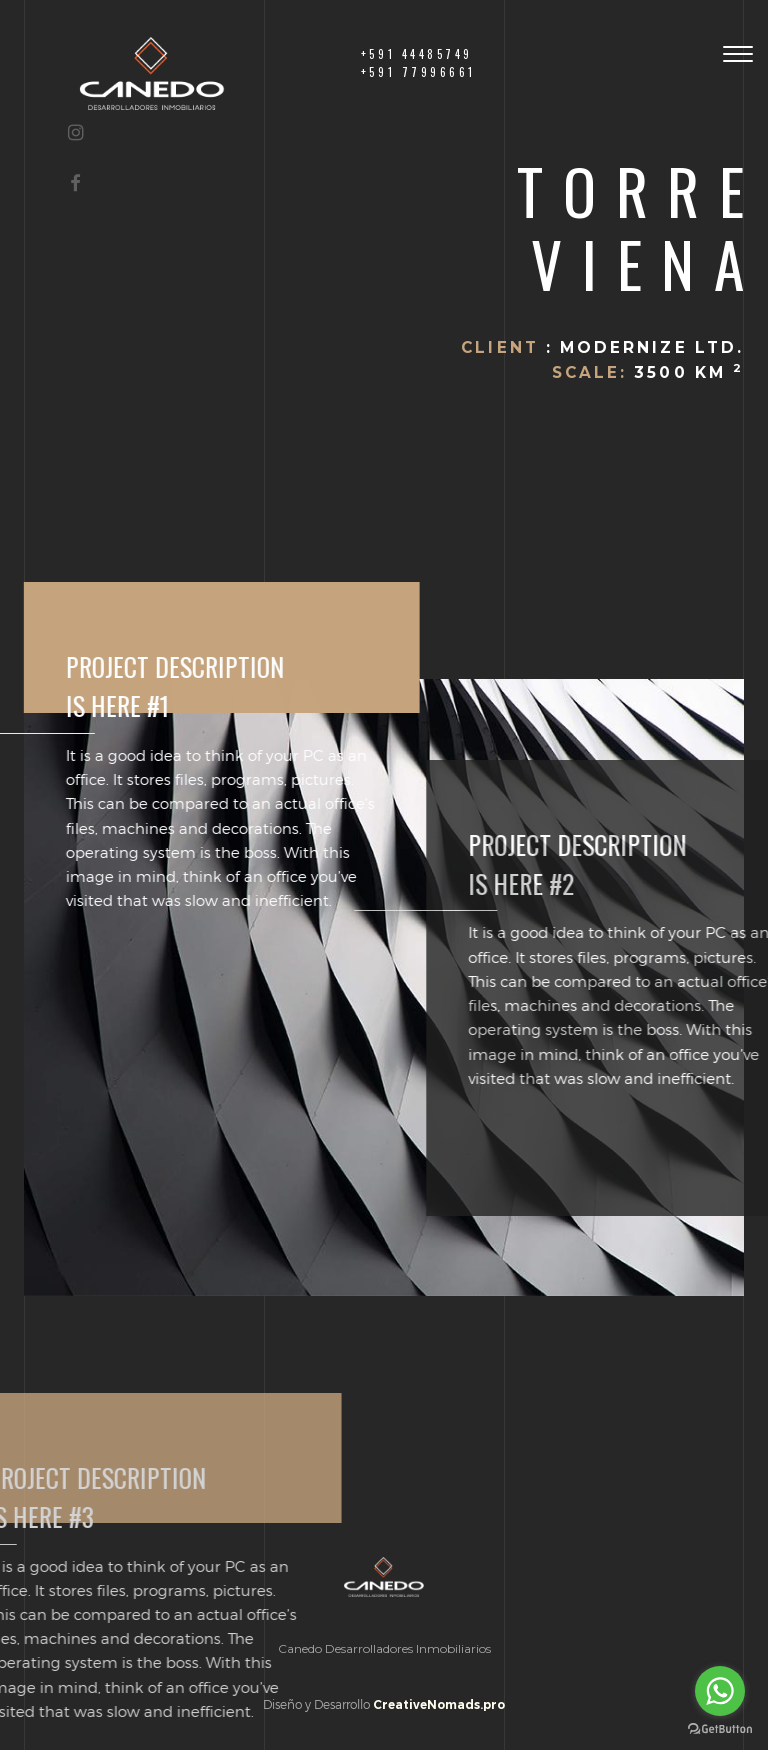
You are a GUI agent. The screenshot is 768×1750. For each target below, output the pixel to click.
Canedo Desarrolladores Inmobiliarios (384, 1648)
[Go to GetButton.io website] (720, 1729)
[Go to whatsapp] (720, 1691)
